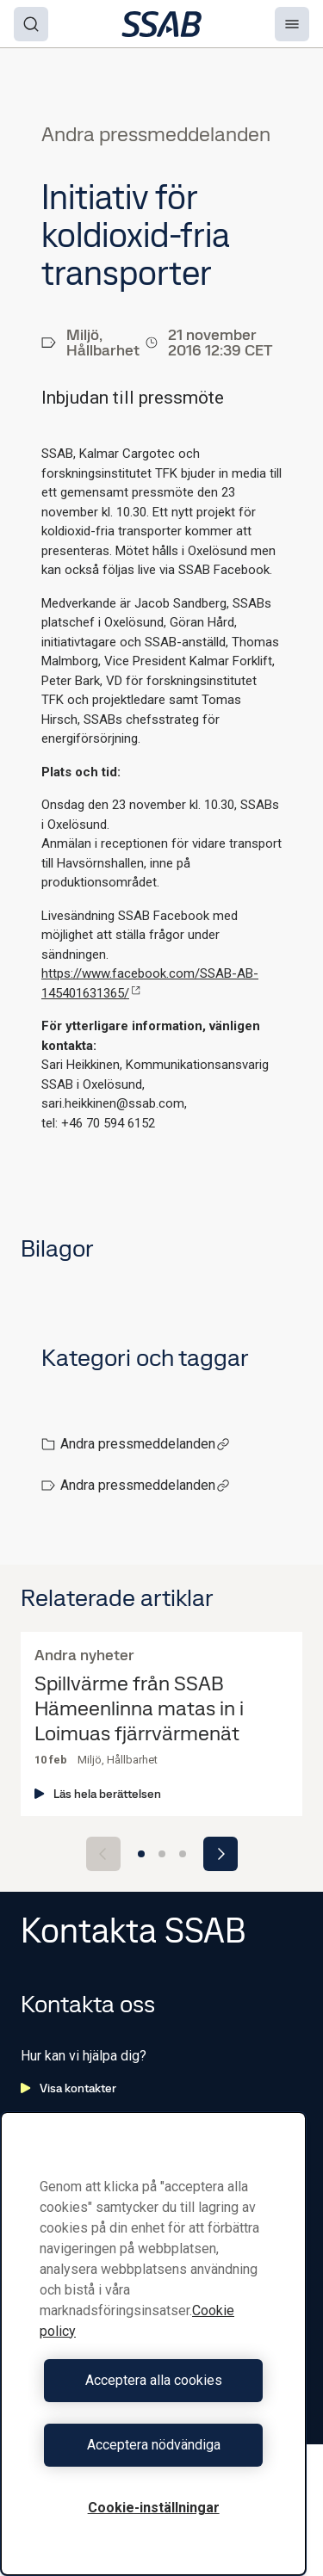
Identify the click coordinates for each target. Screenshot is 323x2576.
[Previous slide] (103, 1854)
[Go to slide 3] (182, 1854)
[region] (153, 2343)
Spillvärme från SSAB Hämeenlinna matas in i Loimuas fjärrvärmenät (139, 1708)
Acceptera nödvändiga (154, 2445)
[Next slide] (220, 1854)
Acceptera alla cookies (153, 2380)
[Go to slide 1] (141, 1854)
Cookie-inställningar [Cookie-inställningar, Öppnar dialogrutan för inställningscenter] (154, 2507)
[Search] (31, 24)
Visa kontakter (68, 2088)
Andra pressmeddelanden (145, 1444)
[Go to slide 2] (162, 1854)
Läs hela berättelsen (97, 1793)
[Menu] (292, 24)
